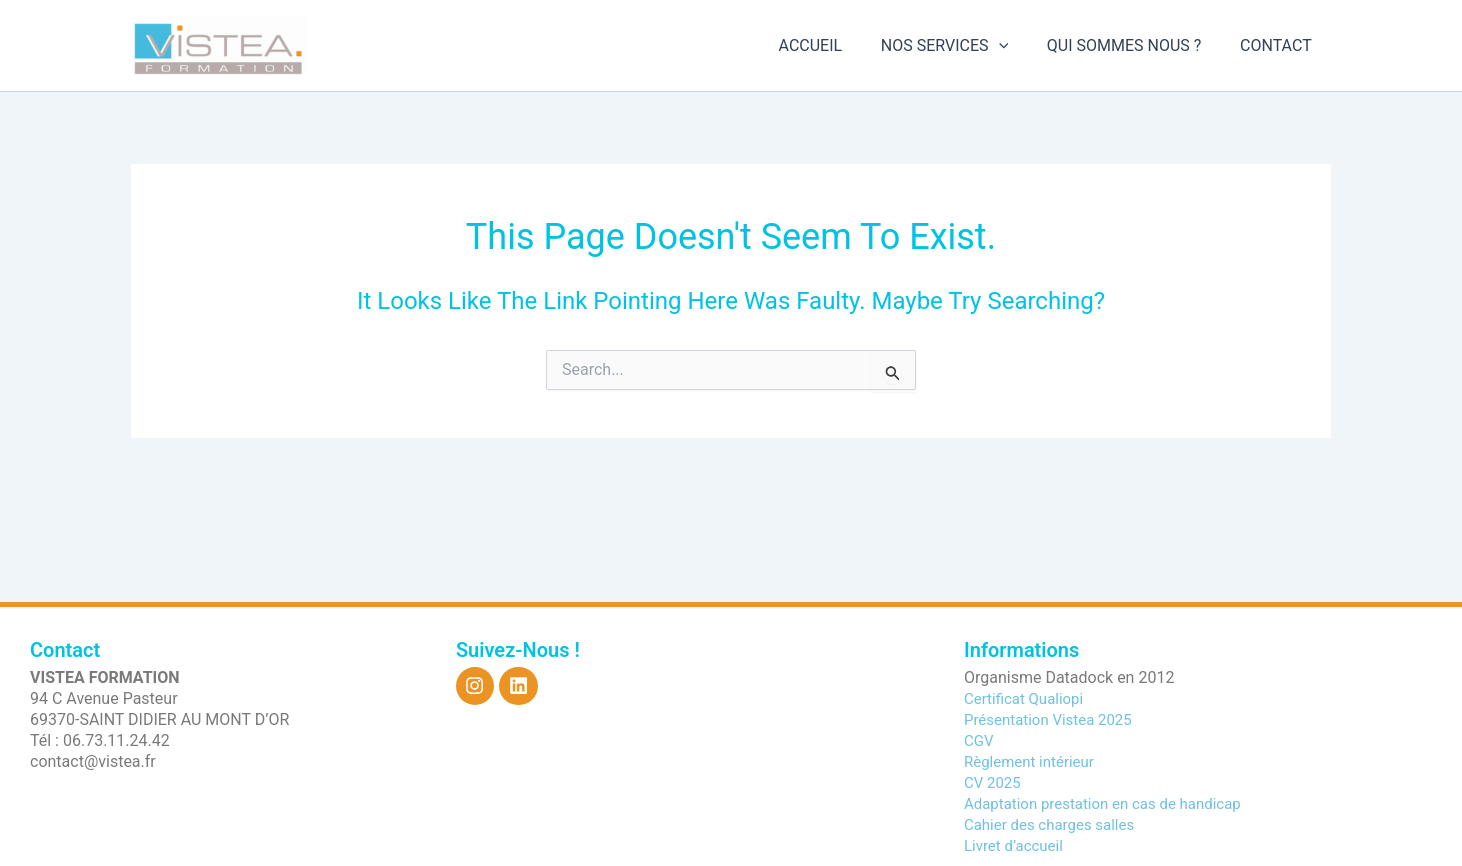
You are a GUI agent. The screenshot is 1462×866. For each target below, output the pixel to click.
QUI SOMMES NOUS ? (1134, 45)
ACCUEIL (834, 45)
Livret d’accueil (1017, 845)
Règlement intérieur (1033, 761)
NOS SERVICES (960, 46)
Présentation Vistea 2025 (1053, 719)
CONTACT (1279, 45)
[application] (1015, 46)
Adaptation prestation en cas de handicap (1112, 803)
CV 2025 (994, 782)
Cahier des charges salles (1055, 824)
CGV (980, 740)
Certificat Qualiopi (1027, 698)
